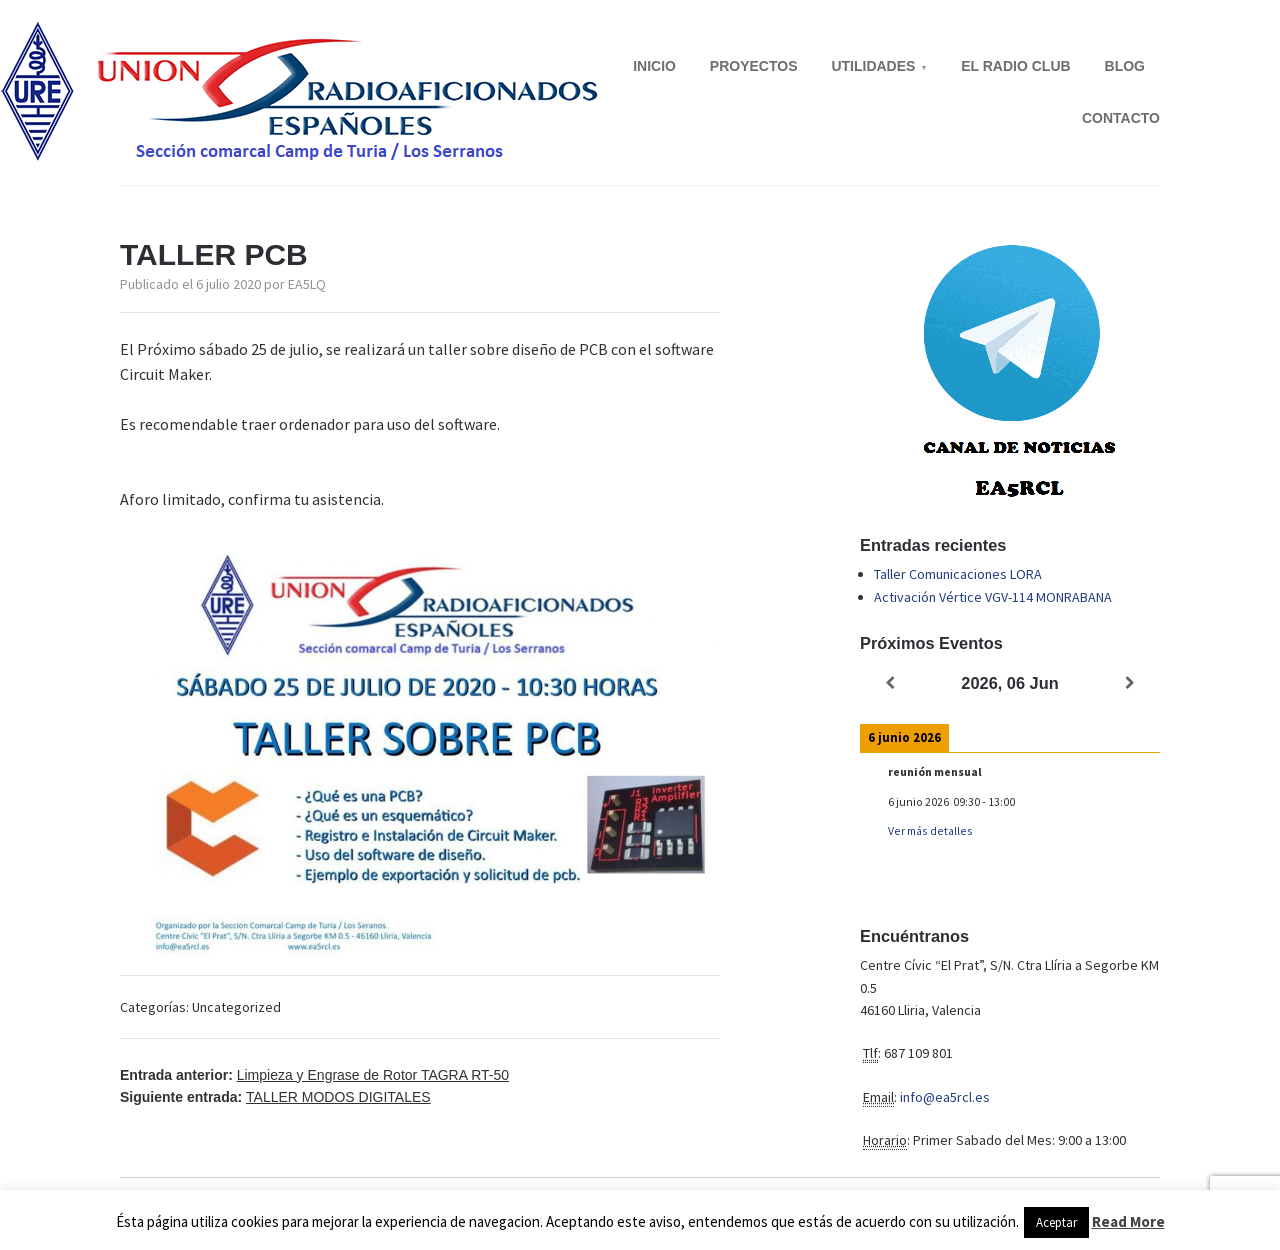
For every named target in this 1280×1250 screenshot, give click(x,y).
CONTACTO (1121, 118)
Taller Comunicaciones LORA (958, 574)
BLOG (1125, 66)
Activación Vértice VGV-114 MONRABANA (993, 597)
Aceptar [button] (1056, 1222)
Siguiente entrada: (275, 1097)
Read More (1128, 1221)
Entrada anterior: (314, 1075)
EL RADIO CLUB (1015, 66)
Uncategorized (236, 1007)
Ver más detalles (930, 830)
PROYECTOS (754, 66)
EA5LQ (307, 284)
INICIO (654, 66)
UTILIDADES (873, 66)
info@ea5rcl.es (945, 1097)
